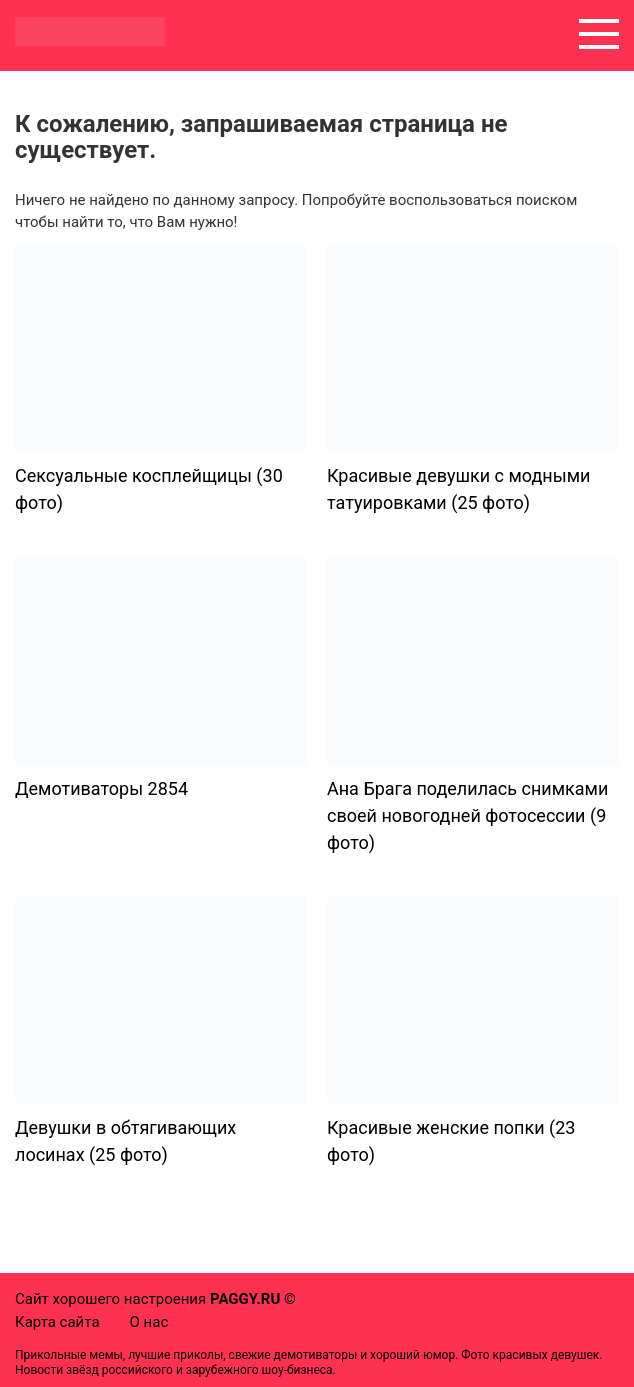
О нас (149, 1322)
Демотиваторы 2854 (101, 788)
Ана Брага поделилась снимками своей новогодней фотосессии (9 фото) (467, 815)
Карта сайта (57, 1322)
